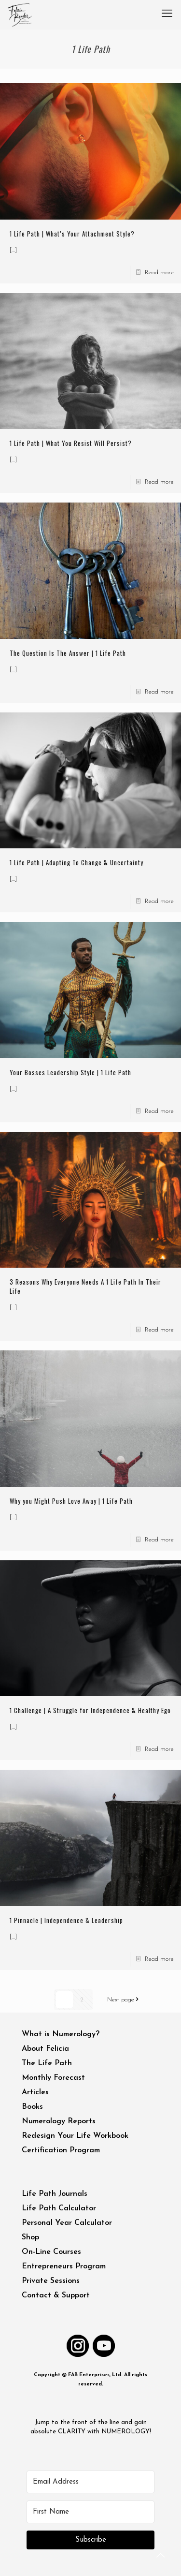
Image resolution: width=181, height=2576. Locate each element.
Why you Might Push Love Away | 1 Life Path (71, 1501)
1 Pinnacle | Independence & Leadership (66, 1920)
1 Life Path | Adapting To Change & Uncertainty (76, 862)
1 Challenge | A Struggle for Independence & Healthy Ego (90, 1710)
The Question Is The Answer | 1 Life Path (68, 653)
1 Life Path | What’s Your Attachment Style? (72, 233)
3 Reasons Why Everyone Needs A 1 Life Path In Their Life (85, 1286)
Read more (159, 272)
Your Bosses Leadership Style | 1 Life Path (70, 1072)
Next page (124, 2000)
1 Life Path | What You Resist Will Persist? (71, 443)
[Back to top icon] (161, 2556)
